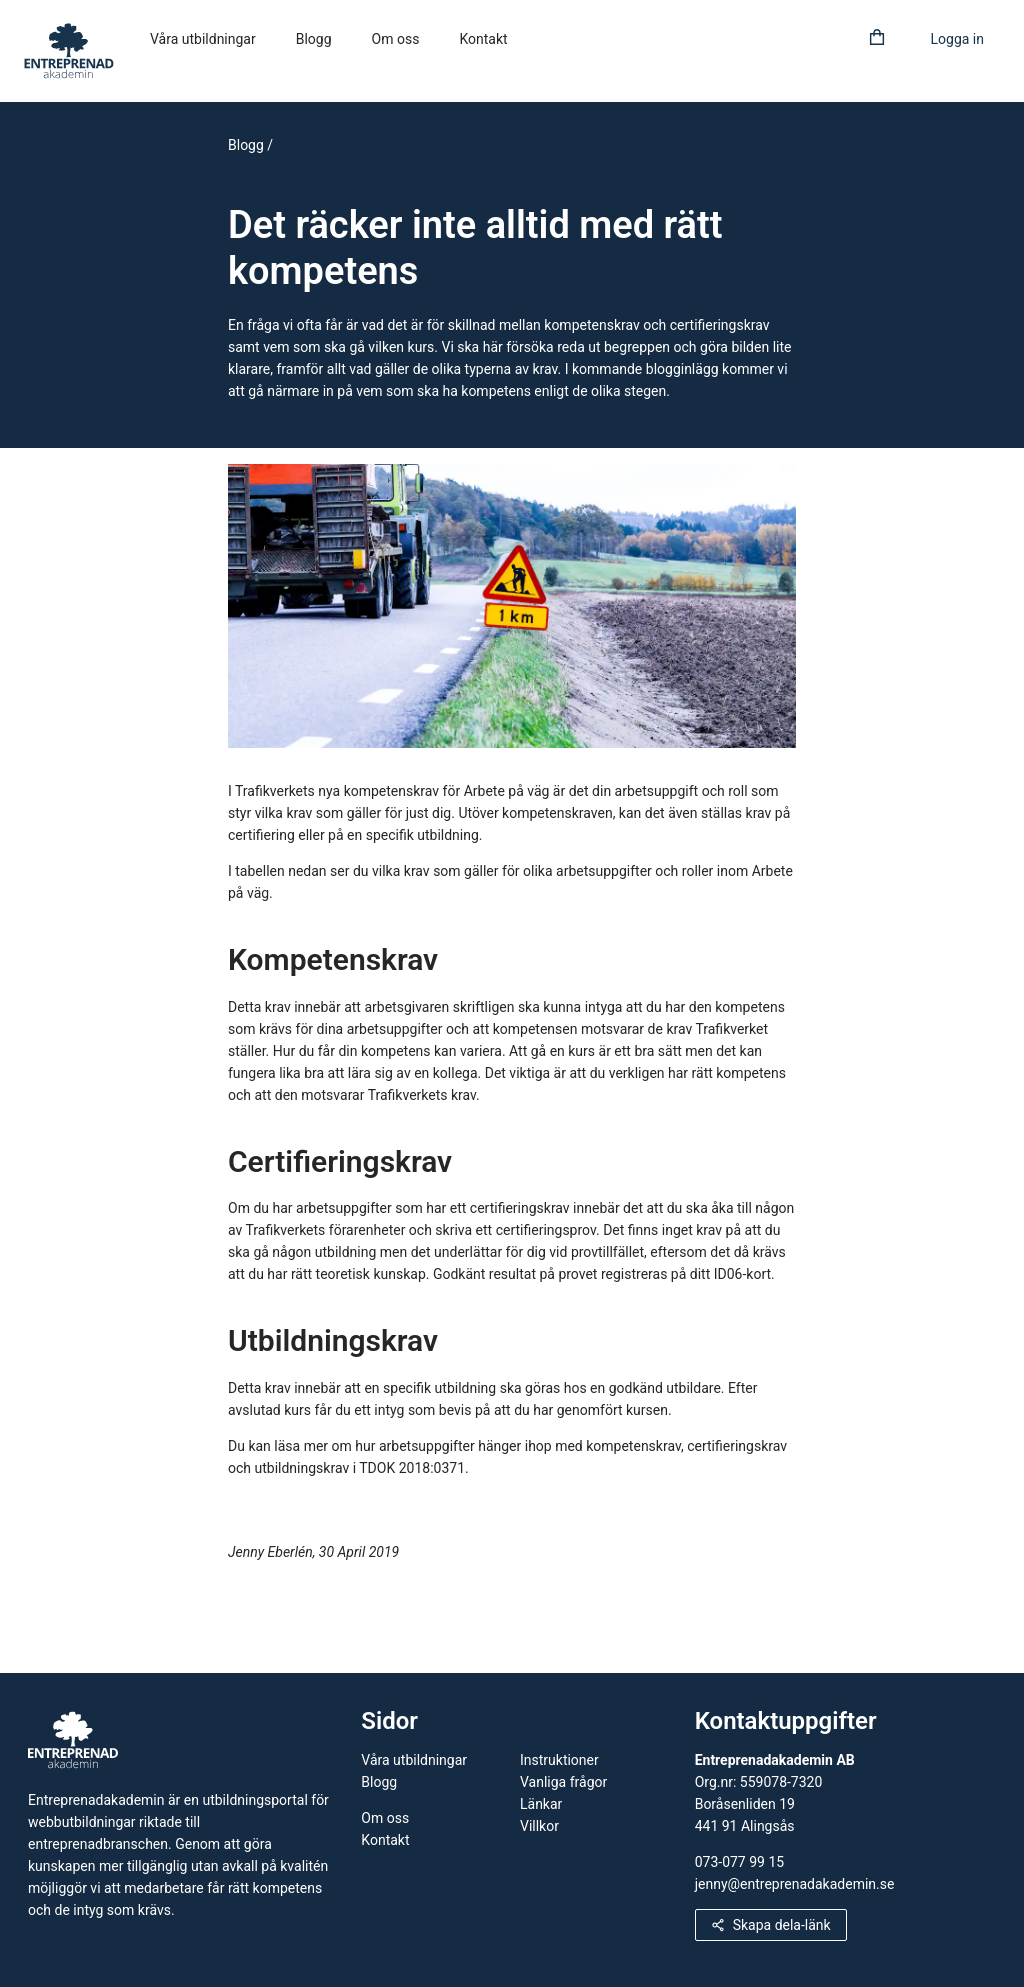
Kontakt (483, 39)
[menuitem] (203, 40)
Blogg (314, 39)
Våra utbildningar (203, 39)
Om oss (396, 39)
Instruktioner (559, 1760)
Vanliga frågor (563, 1782)
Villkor (539, 1826)
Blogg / (250, 145)
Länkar (541, 1804)
